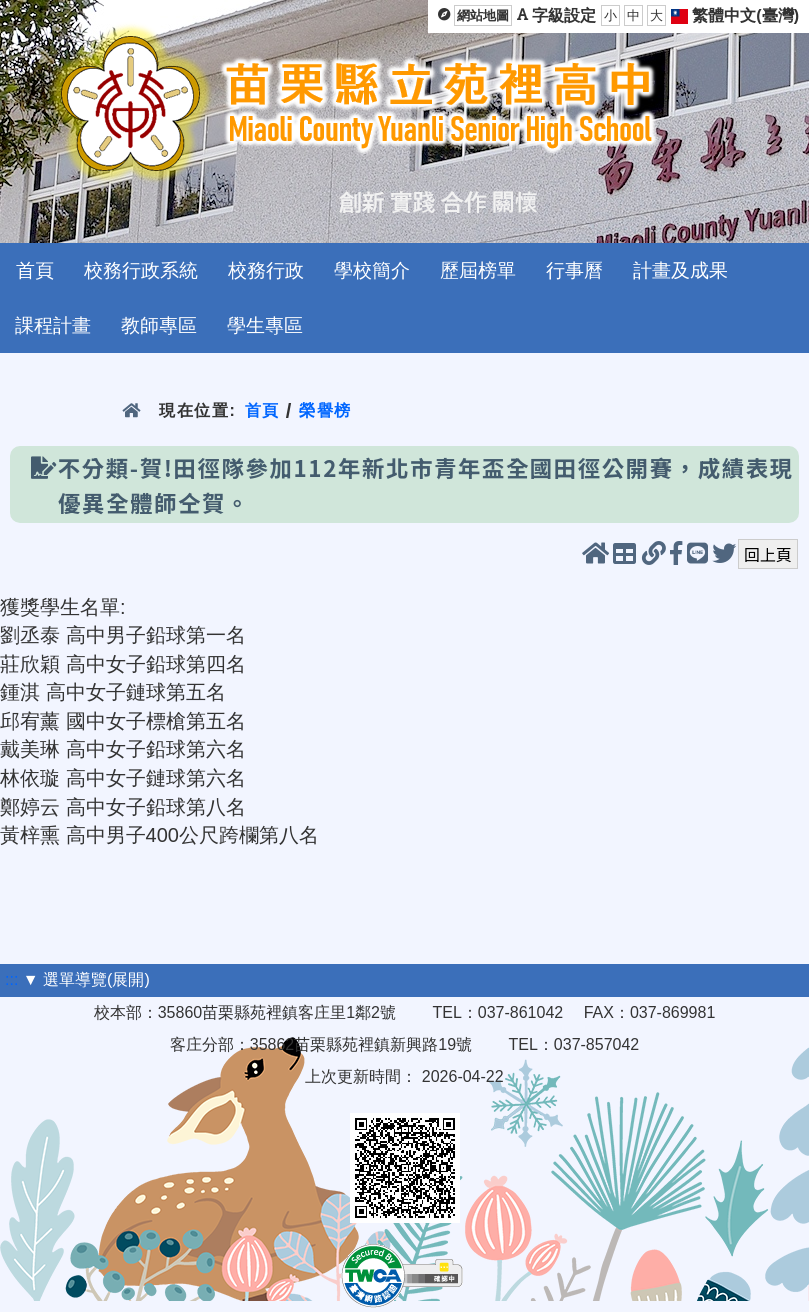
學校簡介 (372, 270)
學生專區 (265, 325)
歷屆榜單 (478, 270)
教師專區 (159, 325)
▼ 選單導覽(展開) (86, 979)
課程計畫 (53, 325)
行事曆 (574, 270)
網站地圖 (483, 15)
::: (11, 979)
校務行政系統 (141, 270)
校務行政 (266, 270)
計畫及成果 (680, 270)
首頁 (35, 270)
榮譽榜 (325, 410)
